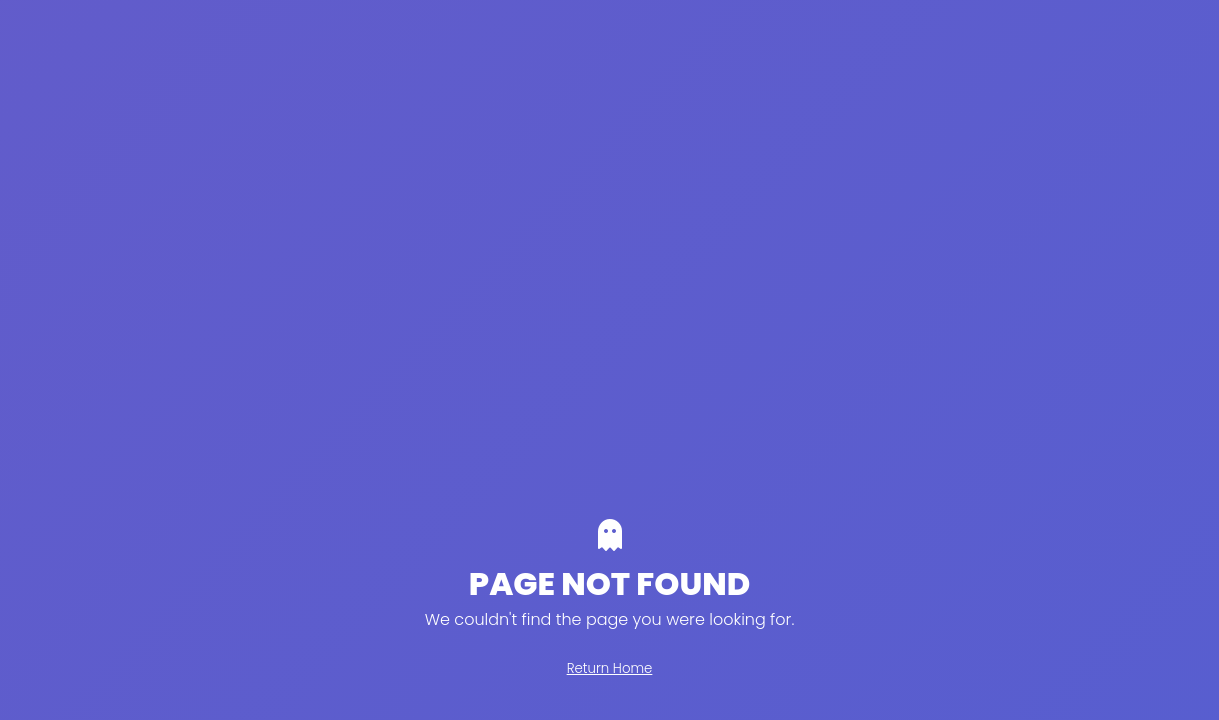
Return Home (610, 668)
